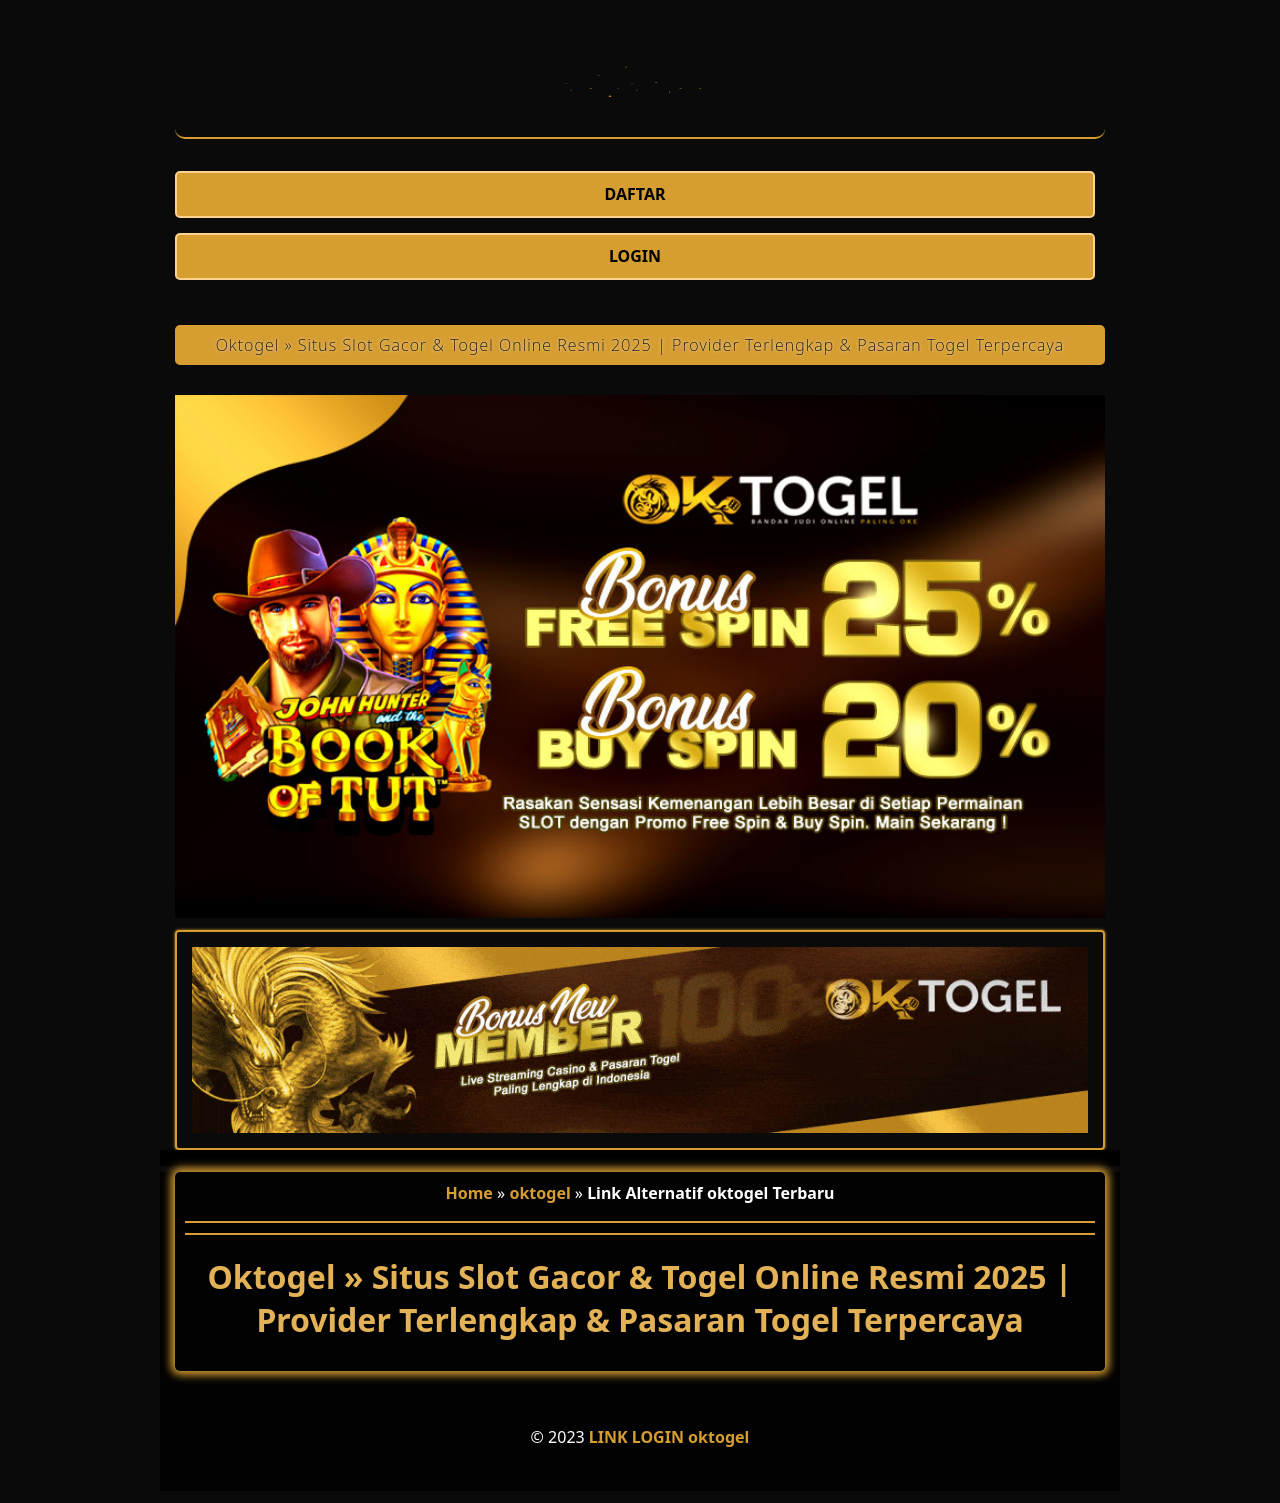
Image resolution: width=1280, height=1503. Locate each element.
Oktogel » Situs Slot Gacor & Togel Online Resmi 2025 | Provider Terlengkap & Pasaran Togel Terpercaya (640, 345)
